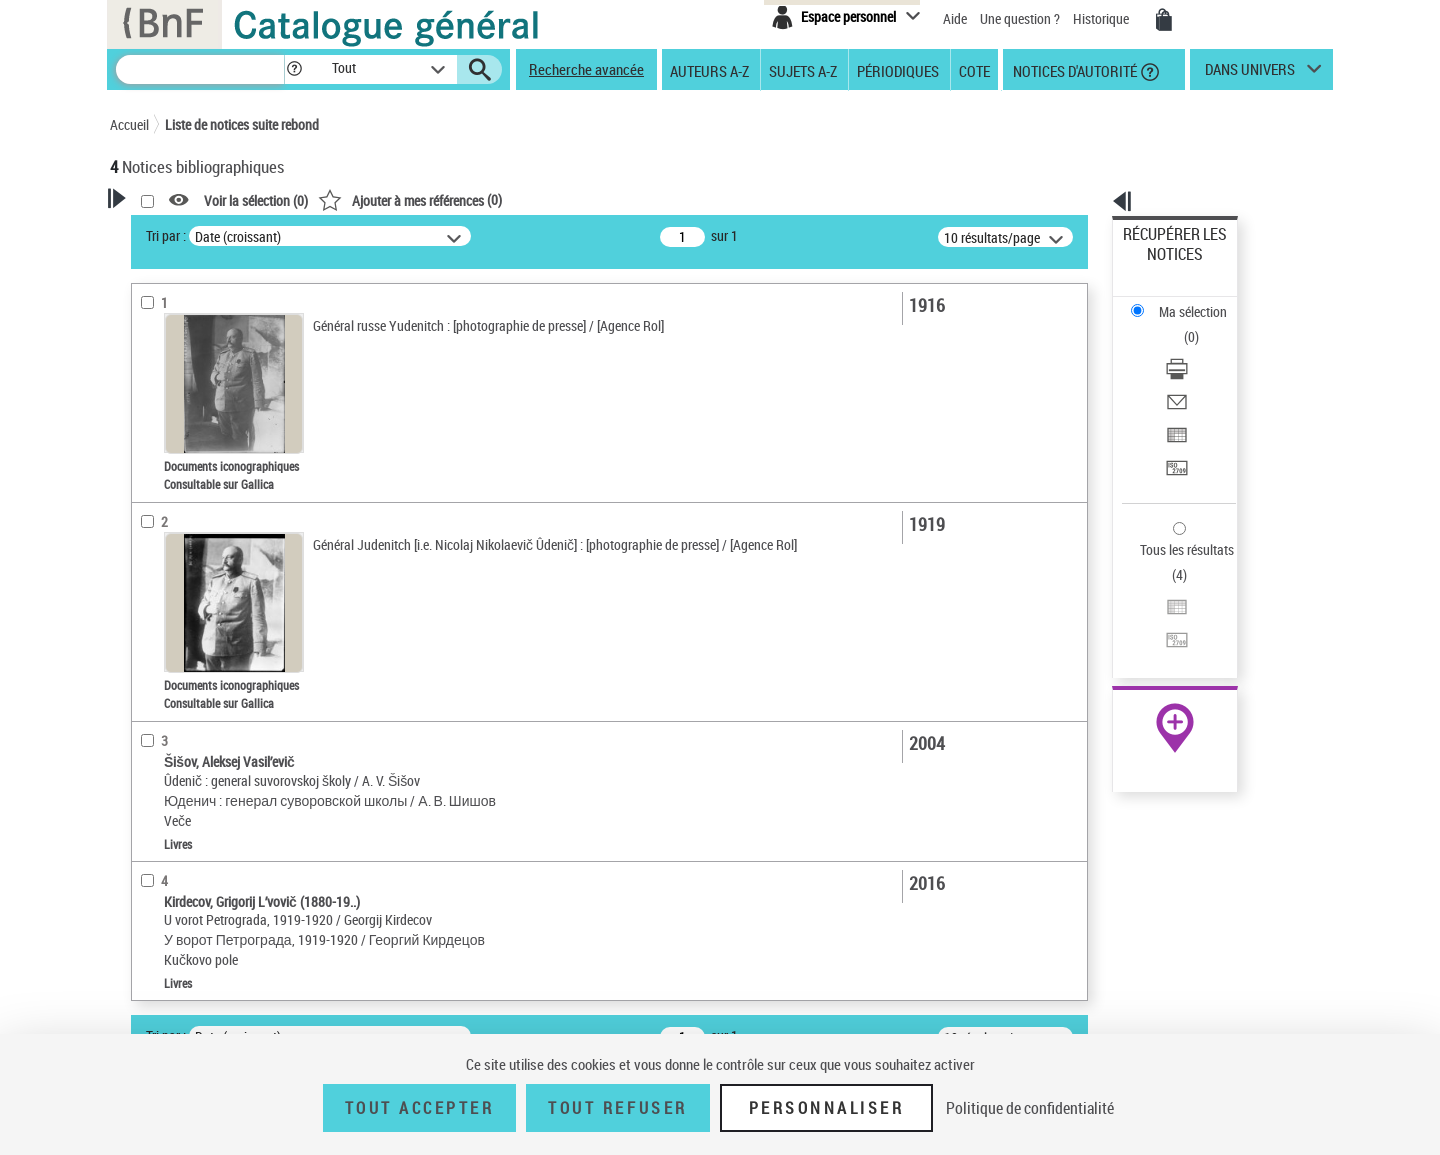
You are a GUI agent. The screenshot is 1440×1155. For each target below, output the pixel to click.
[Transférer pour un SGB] (1202, 373)
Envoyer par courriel (1181, 324)
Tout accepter (420, 1108)
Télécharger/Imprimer (1185, 300)
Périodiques (898, 70)
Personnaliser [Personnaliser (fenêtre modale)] (827, 1108)
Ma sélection (1161, 265)
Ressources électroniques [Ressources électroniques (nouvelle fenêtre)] (1164, 633)
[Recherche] (200, 69)
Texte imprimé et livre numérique (225, 468)
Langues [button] (156, 595)
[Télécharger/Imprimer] (1202, 301)
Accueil (129, 124)
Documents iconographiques (216, 498)
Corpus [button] (152, 795)
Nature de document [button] (193, 437)
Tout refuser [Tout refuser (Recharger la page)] (617, 1108)
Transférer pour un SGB (1190, 372)
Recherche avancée (586, 69)
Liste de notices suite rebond (242, 124)
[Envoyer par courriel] (1202, 325)
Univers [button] (153, 762)
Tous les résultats (1174, 427)
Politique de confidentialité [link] (1030, 1108)
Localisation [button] (168, 529)
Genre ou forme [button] (177, 729)
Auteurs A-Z (709, 70)
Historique (1102, 18)
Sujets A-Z (803, 70)
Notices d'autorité (1073, 70)
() (667, 199)
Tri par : (423, 235)
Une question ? (1020, 18)
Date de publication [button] (190, 629)
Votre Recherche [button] (192, 232)
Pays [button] (145, 829)
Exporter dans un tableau (1196, 348)
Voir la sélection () (513, 200)
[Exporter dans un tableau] (1202, 349)
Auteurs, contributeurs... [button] (206, 562)
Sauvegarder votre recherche (235, 329)
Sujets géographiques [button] (198, 695)
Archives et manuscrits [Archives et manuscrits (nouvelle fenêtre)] (1157, 611)
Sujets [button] (150, 662)
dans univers (1250, 74)
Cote (974, 70)
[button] (294, 69)
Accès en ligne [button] (174, 404)
